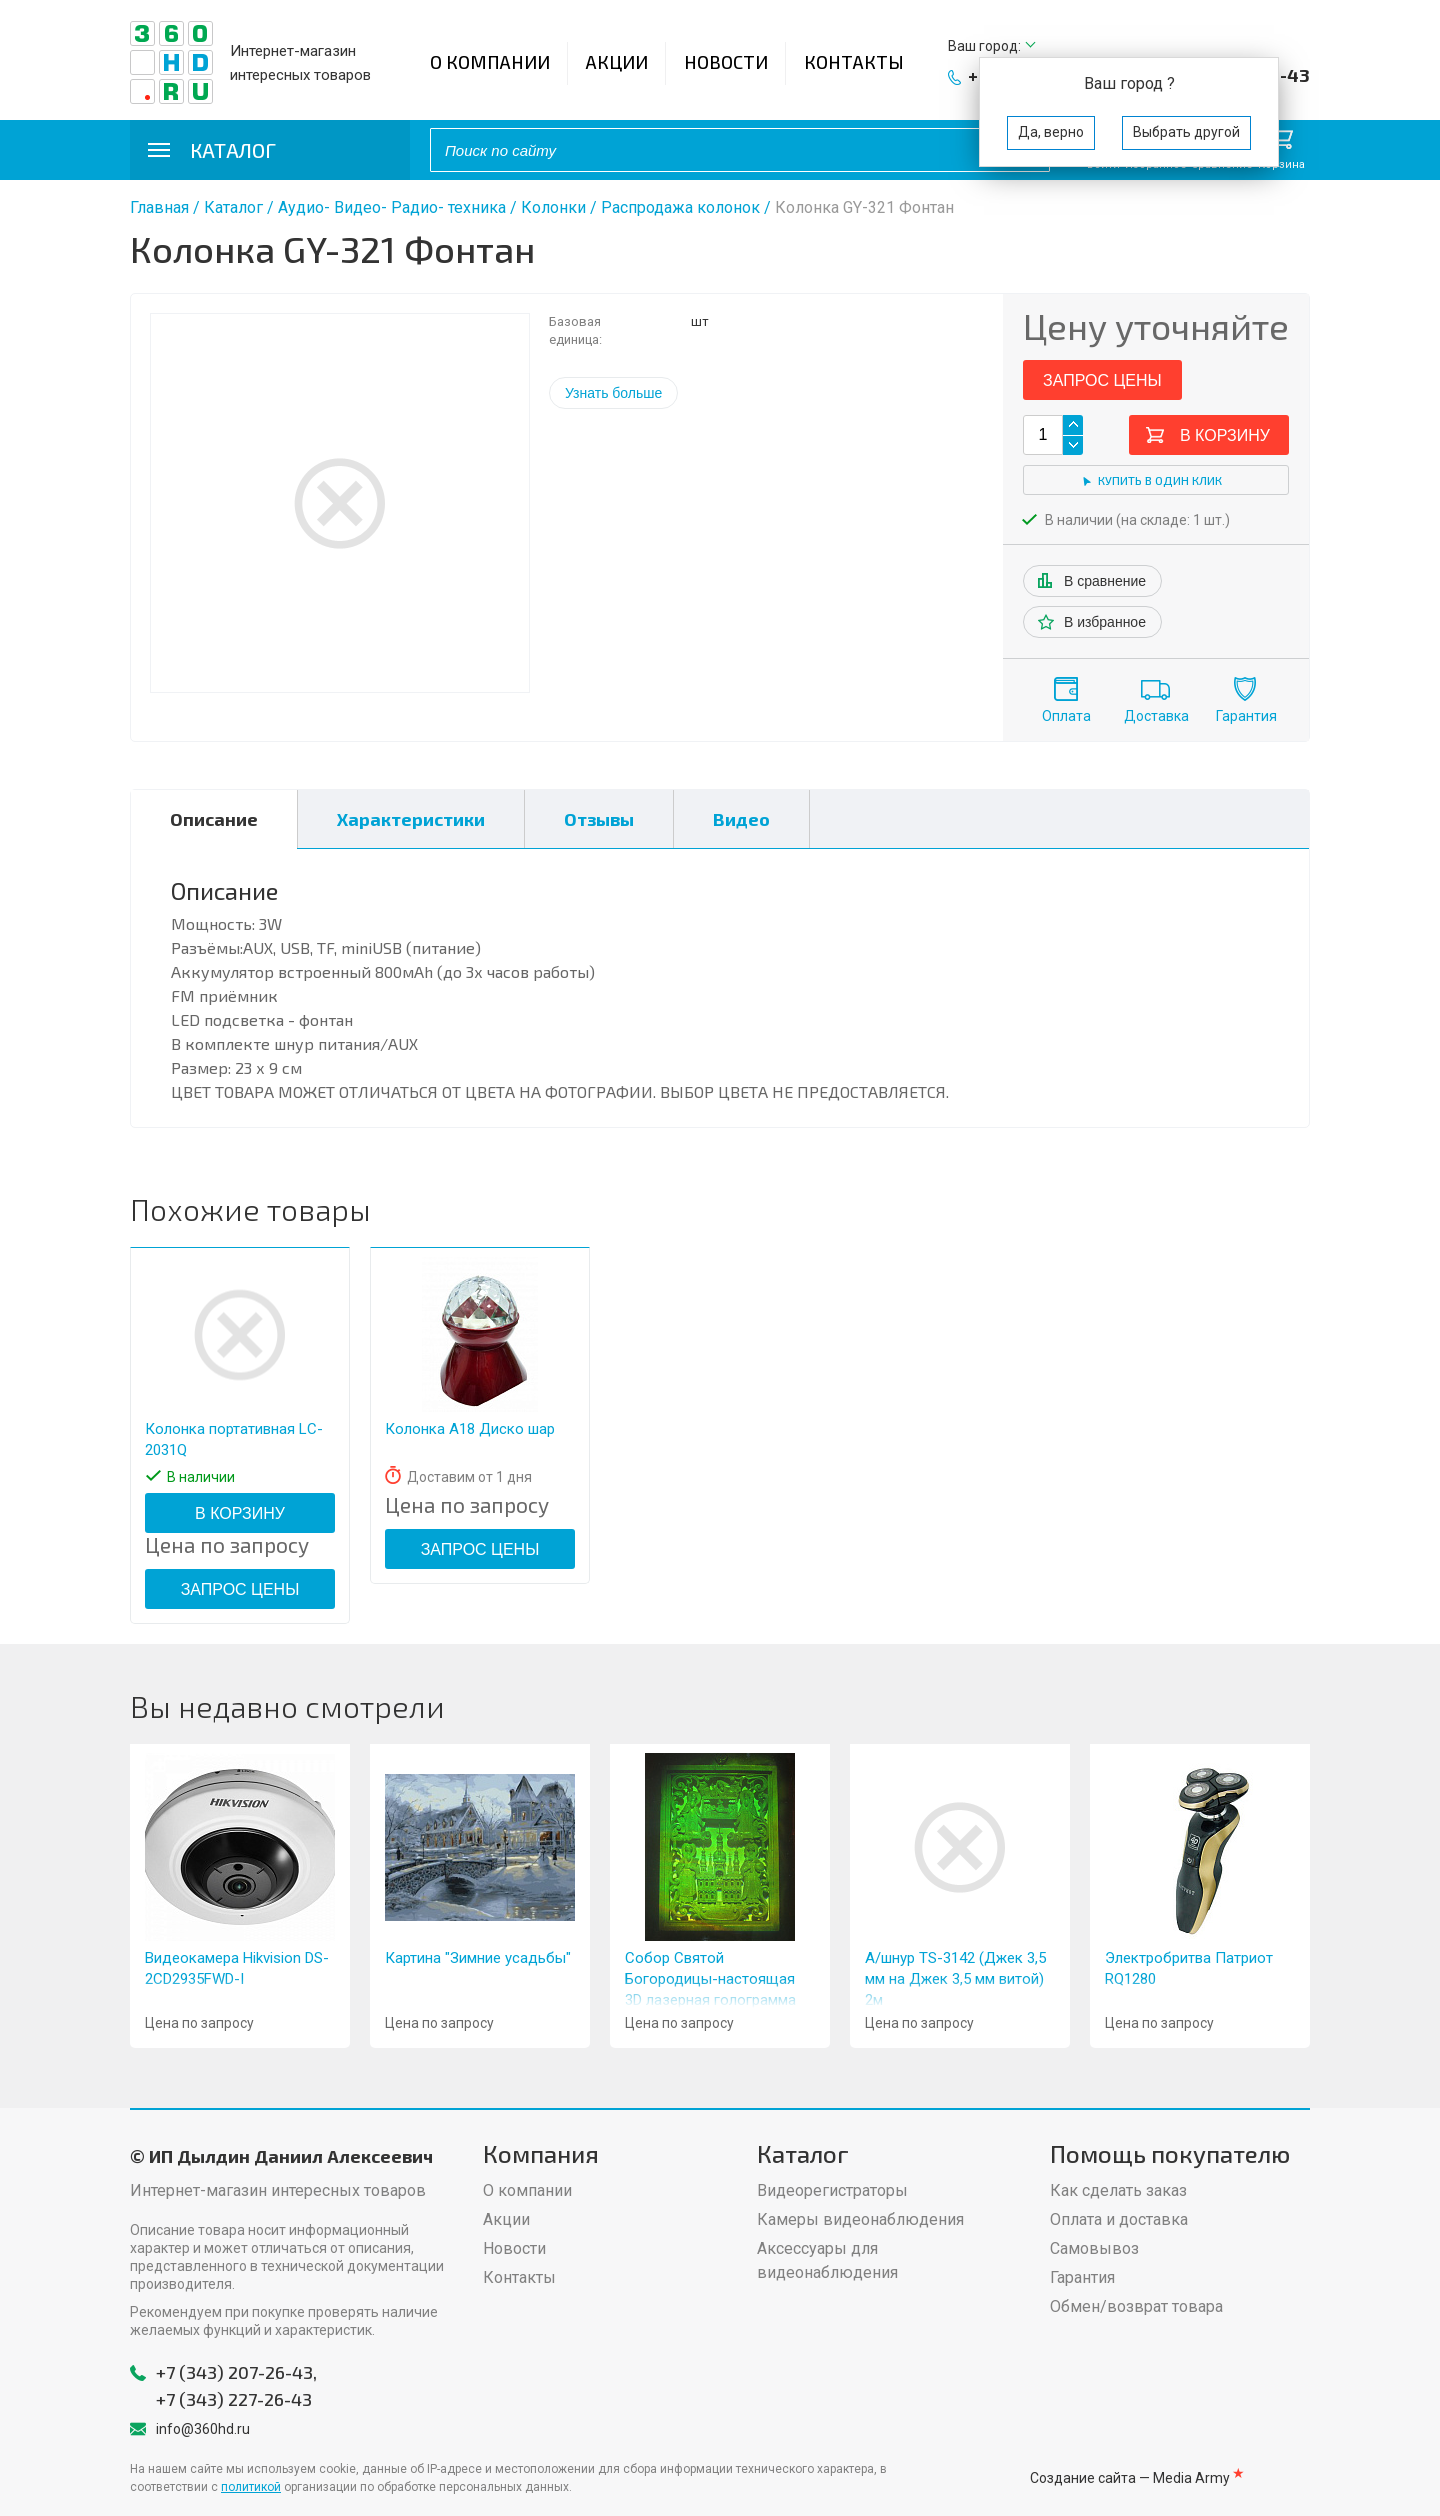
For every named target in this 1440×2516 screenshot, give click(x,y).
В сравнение (1105, 581)
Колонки (553, 207)
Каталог (233, 207)
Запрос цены (1102, 380)
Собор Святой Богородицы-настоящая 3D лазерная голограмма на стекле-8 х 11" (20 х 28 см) (711, 2000)
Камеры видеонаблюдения (860, 2219)
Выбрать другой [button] (1186, 132)
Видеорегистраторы (832, 2190)
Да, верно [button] (1051, 132)
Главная (159, 207)
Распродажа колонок (680, 207)
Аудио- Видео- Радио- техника (392, 207)
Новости (726, 62)
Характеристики (411, 819)
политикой (251, 2487)
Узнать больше (613, 393)
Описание (214, 819)
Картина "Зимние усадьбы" (478, 1958)
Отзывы (599, 819)
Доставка (1156, 716)
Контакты (854, 62)
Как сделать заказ (1118, 2190)
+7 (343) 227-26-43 (234, 2399)
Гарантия (1246, 716)
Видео (741, 819)
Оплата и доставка (1119, 2219)
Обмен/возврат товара (1136, 2306)
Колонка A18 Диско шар (470, 1429)
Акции (617, 62)
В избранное (1105, 622)
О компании (490, 62)
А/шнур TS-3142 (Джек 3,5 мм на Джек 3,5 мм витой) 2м (955, 1979)
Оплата (1066, 716)
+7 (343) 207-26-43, (236, 2372)
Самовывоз (1094, 2248)
